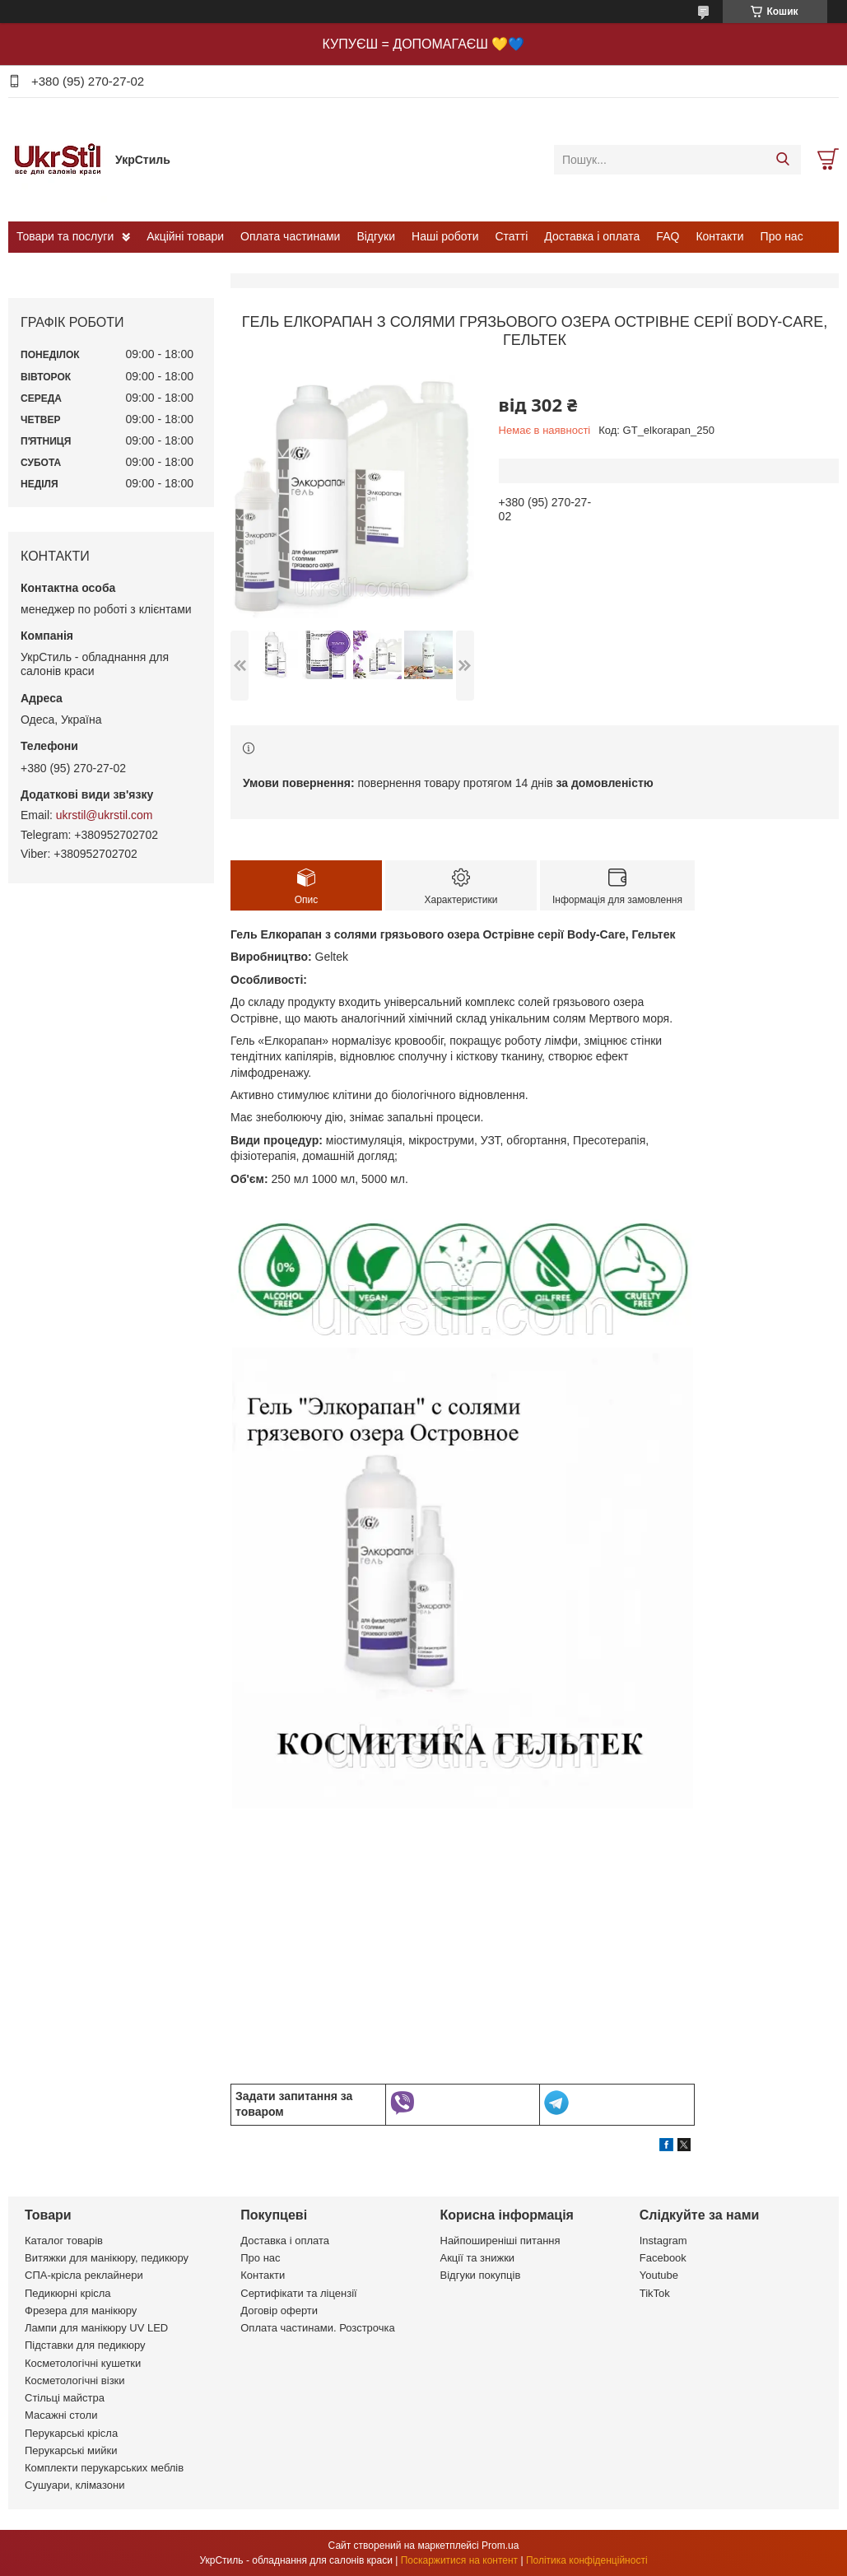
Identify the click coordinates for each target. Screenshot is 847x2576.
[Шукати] (782, 160)
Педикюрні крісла (68, 2293)
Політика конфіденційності (587, 2560)
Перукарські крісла (71, 2433)
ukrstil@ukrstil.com (104, 815)
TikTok (655, 2293)
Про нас (782, 236)
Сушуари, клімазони (74, 2485)
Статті (512, 236)
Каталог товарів (64, 2240)
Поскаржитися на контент (459, 2560)
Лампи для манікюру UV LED (96, 2328)
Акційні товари (185, 236)
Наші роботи (445, 236)
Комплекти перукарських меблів (104, 2468)
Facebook (663, 2258)
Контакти (719, 236)
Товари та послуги (65, 236)
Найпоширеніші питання (500, 2240)
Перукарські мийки (71, 2450)
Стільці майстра (65, 2398)
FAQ (667, 236)
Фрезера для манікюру (81, 2310)
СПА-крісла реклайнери (84, 2275)
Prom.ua (500, 2545)
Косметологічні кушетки (83, 2363)
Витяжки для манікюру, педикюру (106, 2258)
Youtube (659, 2275)
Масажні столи (61, 2415)
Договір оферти (279, 2310)
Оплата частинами (290, 236)
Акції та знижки (477, 2258)
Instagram (663, 2240)
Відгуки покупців (480, 2275)
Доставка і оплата (592, 236)
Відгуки (375, 236)
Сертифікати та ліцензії (298, 2293)
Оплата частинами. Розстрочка (317, 2328)
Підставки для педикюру (85, 2345)
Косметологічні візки (75, 2380)
